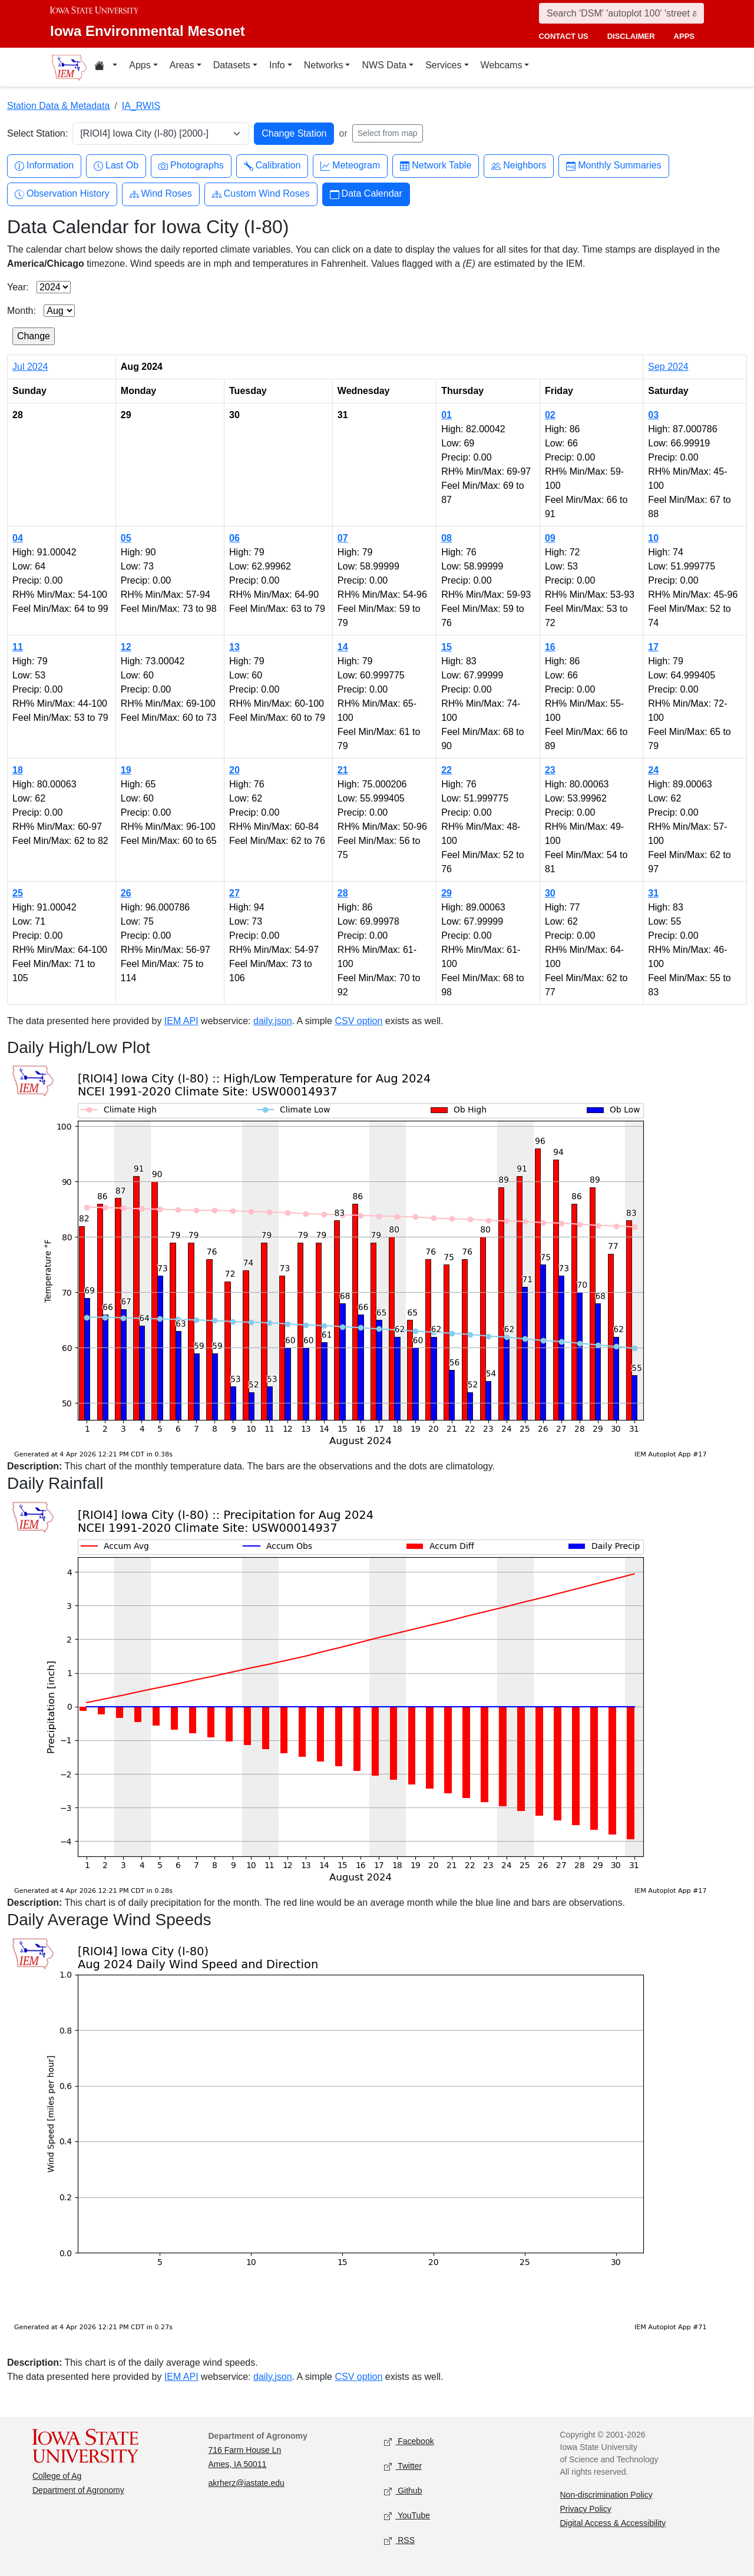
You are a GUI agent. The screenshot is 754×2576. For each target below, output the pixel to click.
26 (126, 893)
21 (343, 770)
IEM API (181, 1021)
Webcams (501, 65)
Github (403, 2490)
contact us (563, 36)
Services (443, 65)
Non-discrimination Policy (606, 2494)
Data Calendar (366, 194)
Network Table (435, 166)
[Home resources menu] (105, 67)
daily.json (272, 1021)
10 (653, 538)
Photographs (191, 166)
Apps (139, 65)
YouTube (407, 2515)
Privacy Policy (585, 2509)
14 (343, 647)
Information (44, 166)
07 (343, 538)
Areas (182, 65)
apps (684, 36)
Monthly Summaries (613, 166)
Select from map (388, 133)
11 (17, 647)
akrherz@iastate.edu (247, 2483)
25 (17, 893)
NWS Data (384, 65)
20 (234, 770)
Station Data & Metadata (58, 106)
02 (550, 415)
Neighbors (518, 166)
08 (446, 538)
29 (446, 893)
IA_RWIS (141, 106)
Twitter (403, 2466)
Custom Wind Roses (261, 194)
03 (653, 415)
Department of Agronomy (78, 2490)
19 (126, 770)
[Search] (621, 13)
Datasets (231, 65)
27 (234, 893)
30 (550, 893)
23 (550, 770)
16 (550, 647)
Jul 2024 (30, 367)
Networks (323, 65)
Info (277, 65)
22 (446, 770)
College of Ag (56, 2476)
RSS (399, 2540)
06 (234, 538)
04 (17, 538)
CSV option (358, 1021)
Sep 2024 (668, 367)
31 (653, 893)
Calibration (272, 166)
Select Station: (37, 133)
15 (446, 647)
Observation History (62, 194)
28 (343, 893)
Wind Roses (161, 194)
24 (653, 770)
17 (653, 647)
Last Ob (116, 166)
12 (126, 647)
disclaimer (631, 36)
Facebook (409, 2441)
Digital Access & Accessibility (613, 2523)
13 (234, 647)
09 (550, 538)
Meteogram (350, 166)
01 (446, 415)
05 (126, 538)
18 (17, 770)
